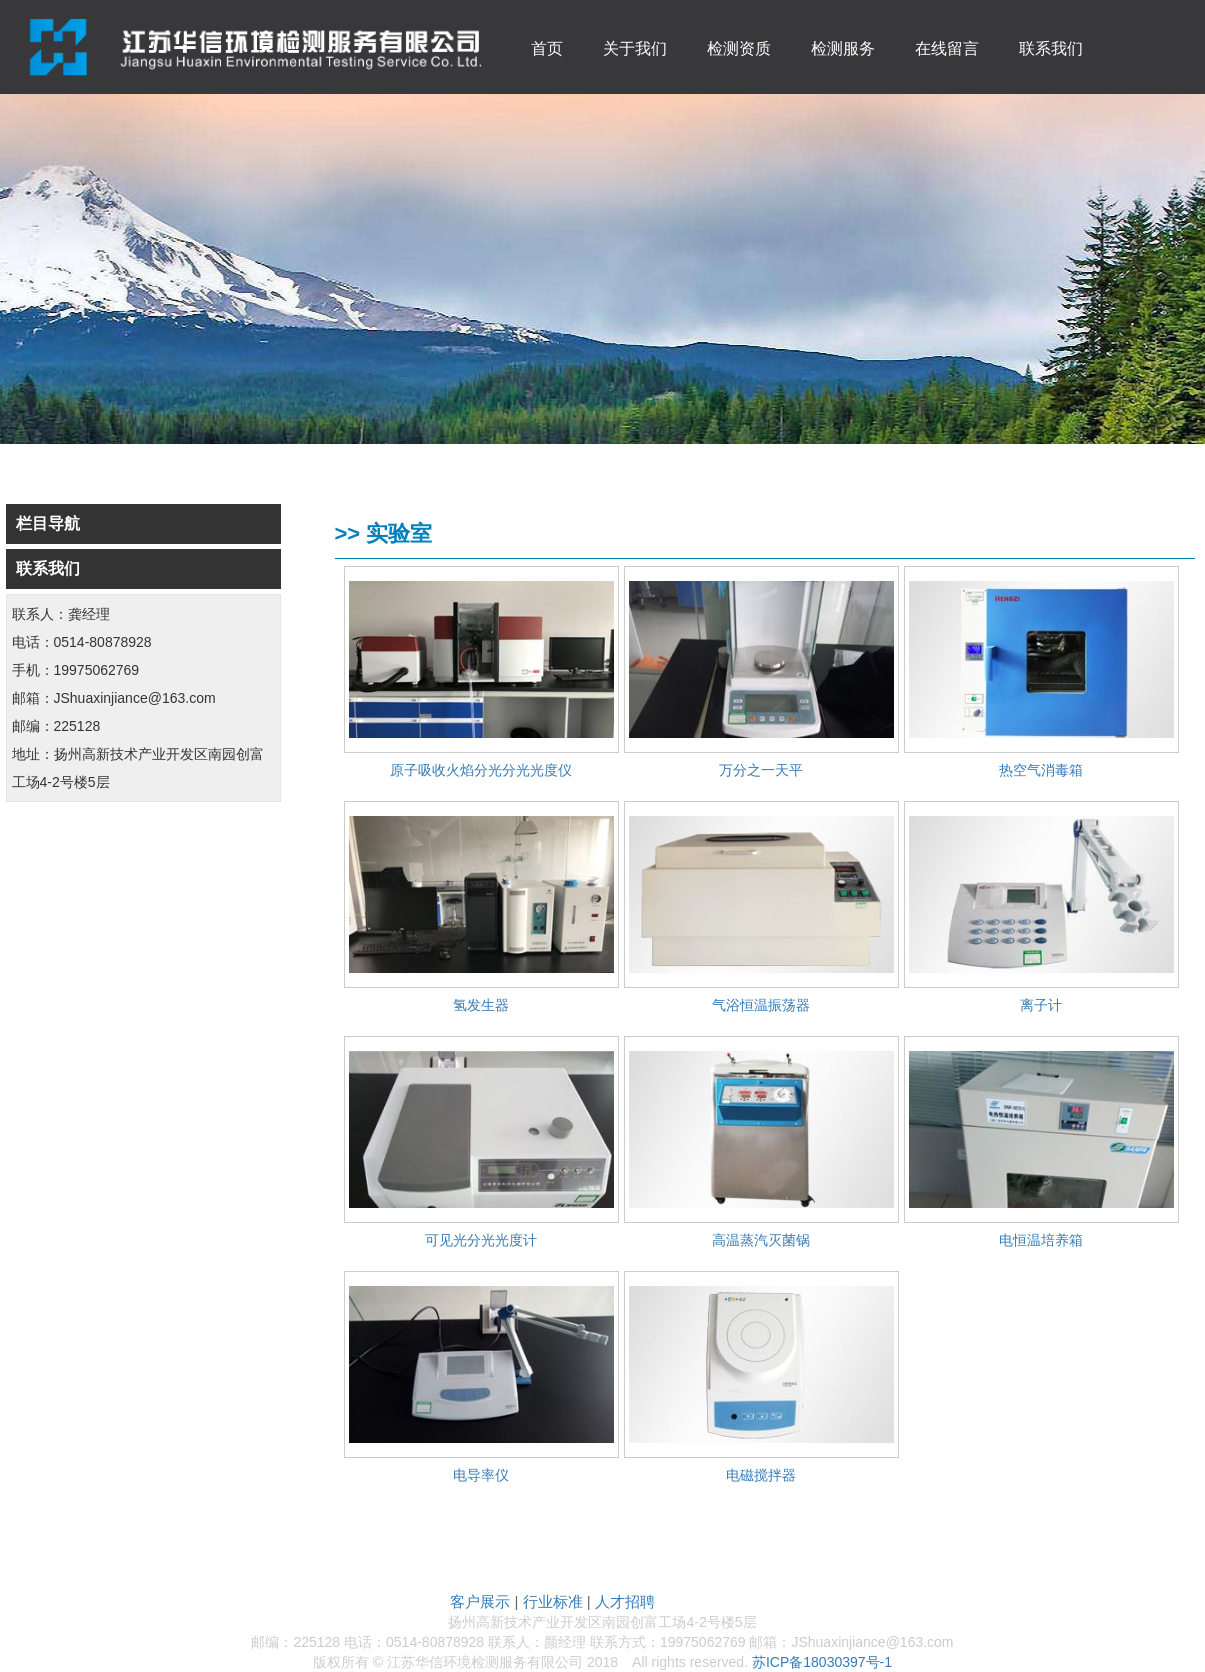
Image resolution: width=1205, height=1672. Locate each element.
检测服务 (843, 48)
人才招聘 (625, 1601)
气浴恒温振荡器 (761, 1005)
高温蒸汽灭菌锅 (761, 1240)
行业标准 (553, 1601)
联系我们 (1051, 48)
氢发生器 (481, 1005)
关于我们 (635, 48)
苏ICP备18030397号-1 (822, 1662)
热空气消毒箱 (1041, 770)
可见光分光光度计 (481, 1240)
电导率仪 (481, 1475)
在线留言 (947, 48)
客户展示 (480, 1601)
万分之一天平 (761, 770)
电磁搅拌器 (761, 1475)
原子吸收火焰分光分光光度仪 (481, 770)
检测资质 (739, 48)
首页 (547, 48)
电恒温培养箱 (1041, 1240)
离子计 (1041, 1005)
